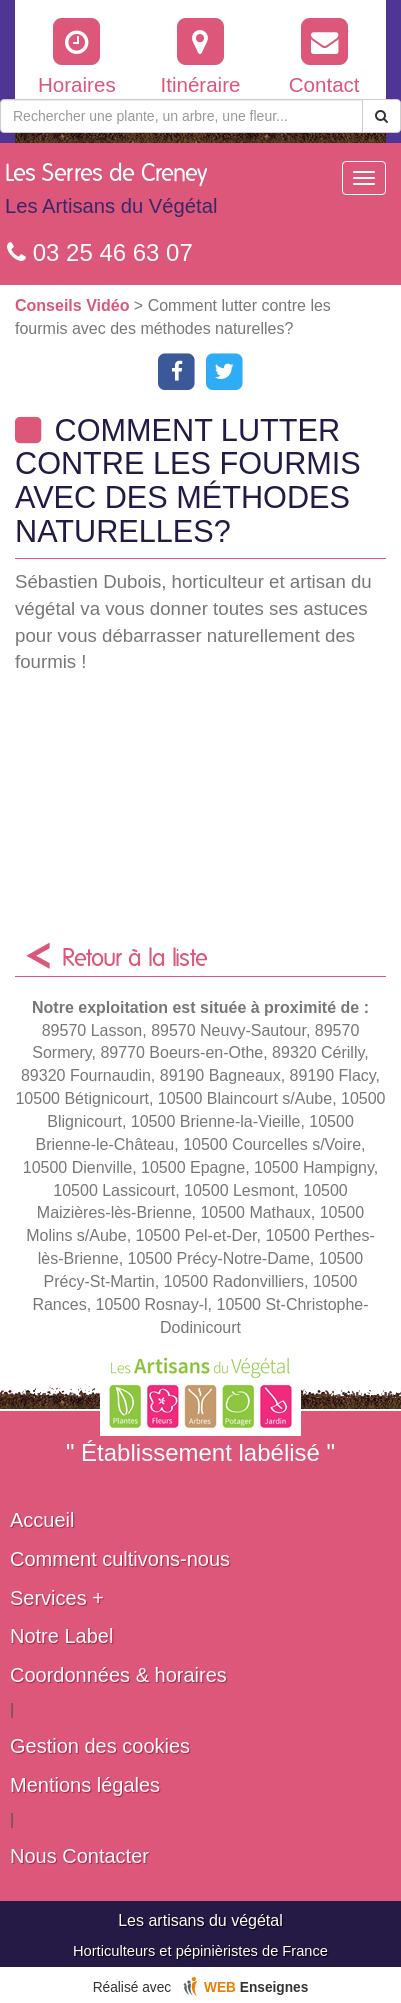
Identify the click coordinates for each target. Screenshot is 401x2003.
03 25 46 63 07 (100, 252)
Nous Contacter (79, 1856)
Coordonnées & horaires (118, 1675)
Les (111, 194)
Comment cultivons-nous (120, 1559)
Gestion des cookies (100, 1746)
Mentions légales (85, 1785)
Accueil (42, 1520)
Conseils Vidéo (74, 305)
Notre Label (61, 1636)
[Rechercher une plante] (181, 116)
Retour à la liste (135, 959)
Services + (57, 1598)
